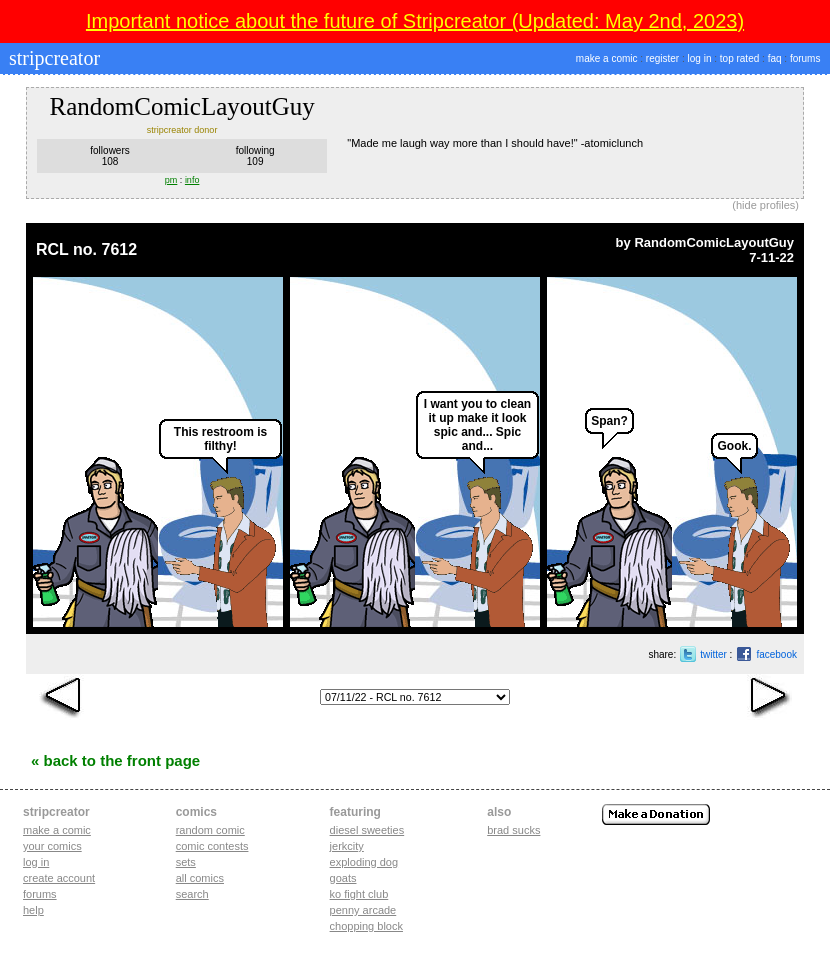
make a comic (607, 58)
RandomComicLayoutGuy (714, 242)
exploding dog (364, 862)
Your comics (52, 846)
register (662, 58)
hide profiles (765, 205)
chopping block (366, 926)
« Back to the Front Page (115, 760)
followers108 (109, 156)
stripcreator (52, 58)
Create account (59, 878)
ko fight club (359, 894)
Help (33, 910)
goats (343, 878)
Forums (40, 894)
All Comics (200, 878)
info (192, 180)
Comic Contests (212, 846)
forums (805, 58)
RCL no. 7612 (86, 249)
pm (171, 180)
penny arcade (363, 910)
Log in (36, 862)
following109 (255, 156)
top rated (739, 58)
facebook (776, 654)
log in (700, 58)
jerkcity (347, 846)
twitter (713, 654)
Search (192, 894)
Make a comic (57, 830)
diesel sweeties (367, 830)
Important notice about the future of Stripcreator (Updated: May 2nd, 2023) (415, 21)
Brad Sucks (513, 830)
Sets (186, 862)
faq (775, 58)
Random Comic (210, 830)
